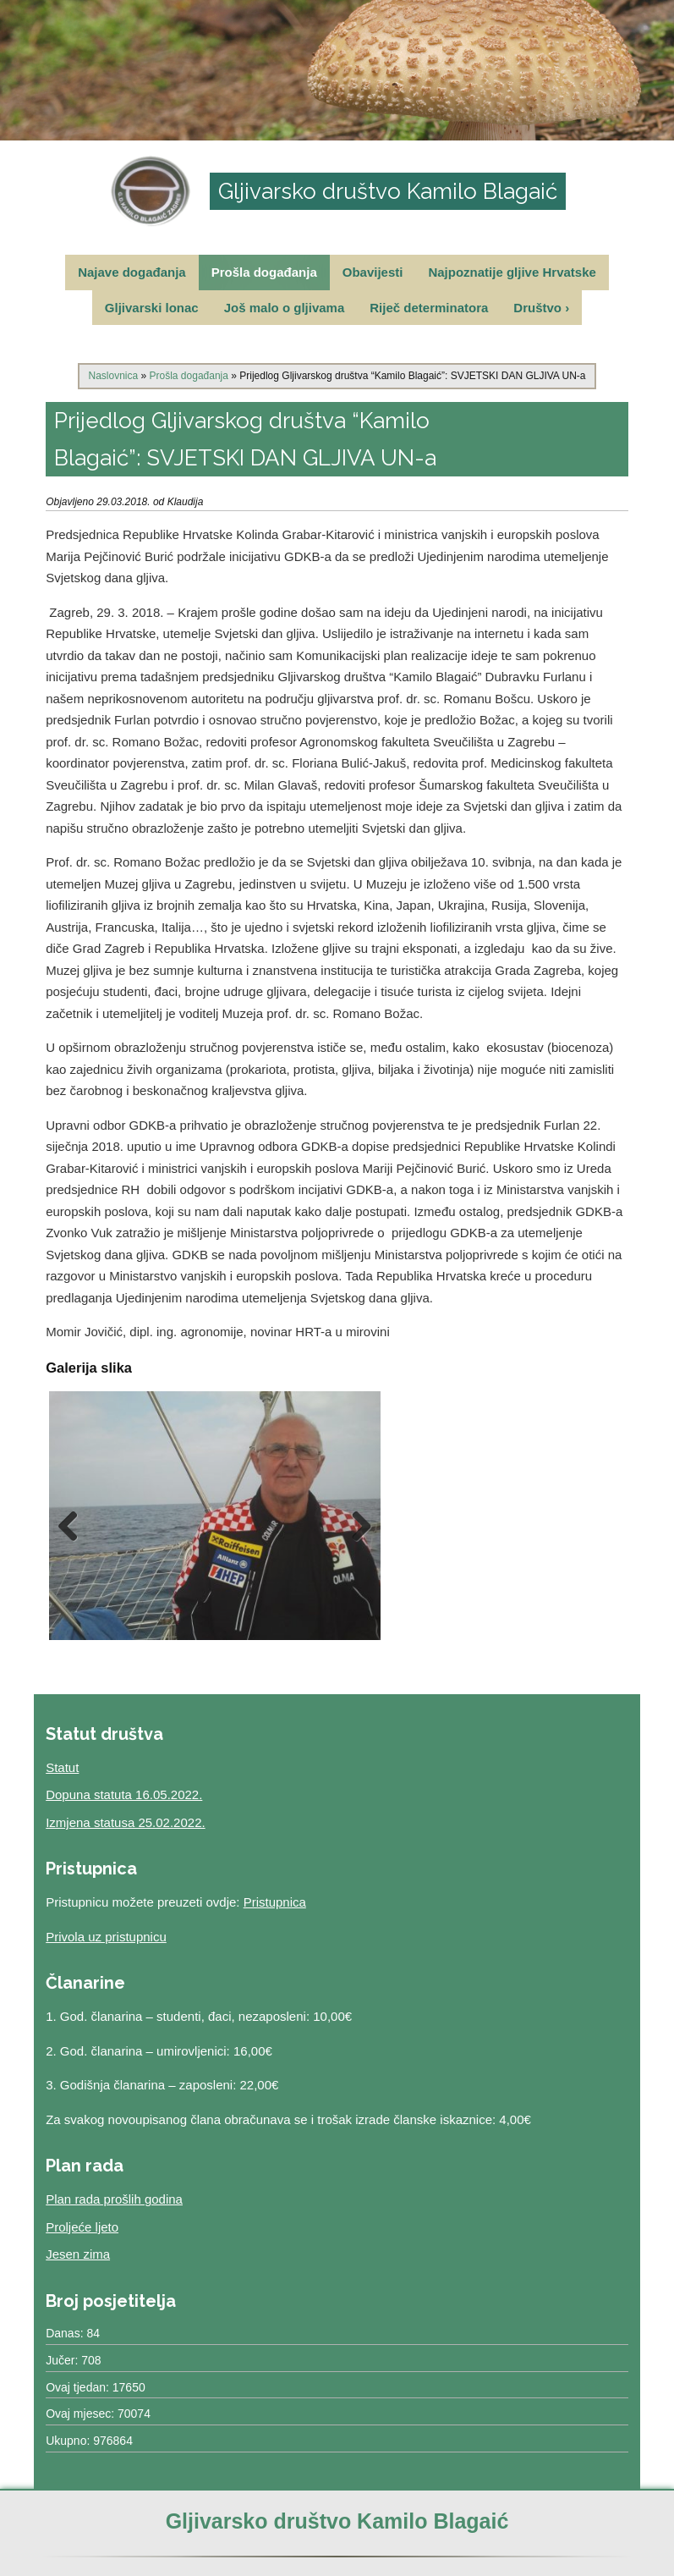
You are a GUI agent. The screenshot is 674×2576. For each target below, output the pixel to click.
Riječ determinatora (429, 307)
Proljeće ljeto (82, 2227)
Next (355, 1526)
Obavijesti (372, 272)
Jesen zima (78, 2254)
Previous (74, 1526)
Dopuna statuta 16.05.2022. (124, 1794)
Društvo (541, 307)
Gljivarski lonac (152, 307)
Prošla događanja (264, 272)
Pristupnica (275, 1902)
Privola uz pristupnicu (106, 1936)
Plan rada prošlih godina (114, 2199)
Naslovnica (113, 376)
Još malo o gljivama (284, 307)
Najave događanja (132, 272)
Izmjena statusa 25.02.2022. (125, 1822)
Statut (62, 1767)
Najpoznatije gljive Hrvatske (511, 272)
